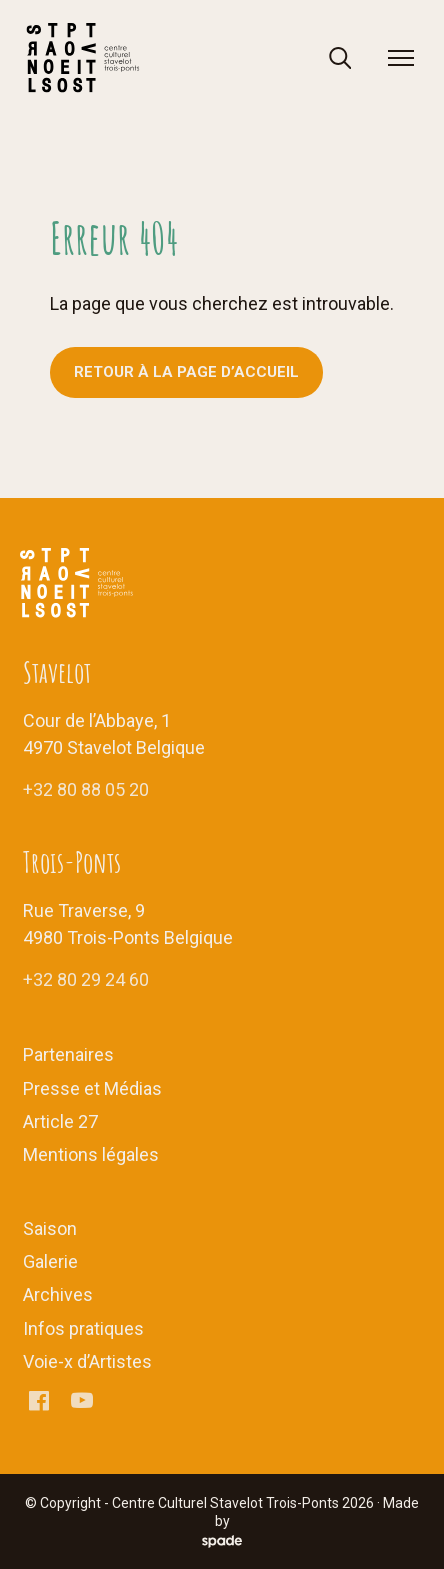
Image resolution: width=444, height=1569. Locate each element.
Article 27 (60, 1121)
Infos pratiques (83, 1328)
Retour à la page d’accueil (186, 372)
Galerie (50, 1261)
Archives (58, 1294)
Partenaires (68, 1054)
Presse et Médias (92, 1088)
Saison (50, 1228)
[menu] (401, 58)
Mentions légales (91, 1154)
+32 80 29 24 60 (86, 979)
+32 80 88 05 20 (86, 789)
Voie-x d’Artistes (87, 1361)
